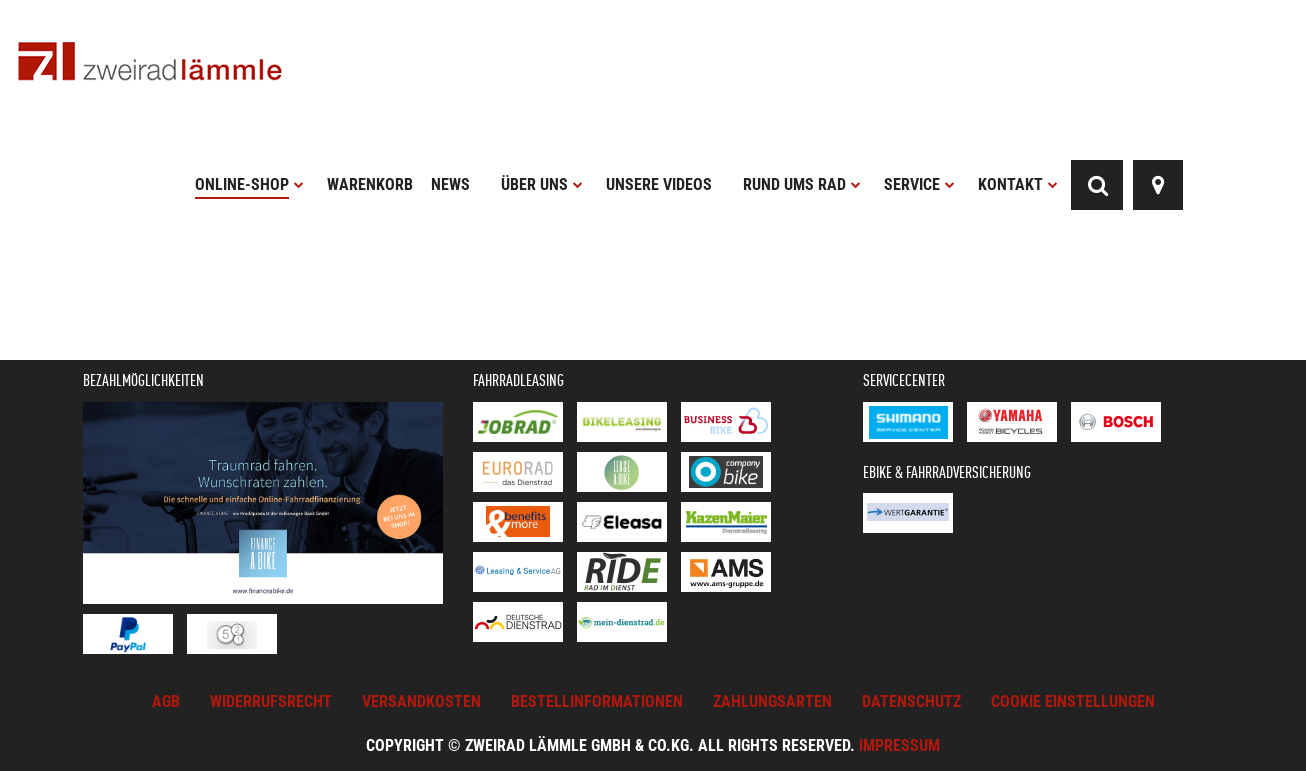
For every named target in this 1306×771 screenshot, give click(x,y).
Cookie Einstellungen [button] (1073, 701)
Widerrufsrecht (271, 701)
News (450, 184)
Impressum (899, 745)
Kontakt (1018, 184)
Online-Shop (249, 184)
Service (919, 184)
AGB (166, 701)
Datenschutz (911, 701)
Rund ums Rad (802, 184)
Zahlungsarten (772, 701)
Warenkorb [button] (370, 184)
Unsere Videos (659, 184)
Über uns (542, 184)
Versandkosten (421, 701)
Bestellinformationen (597, 701)
